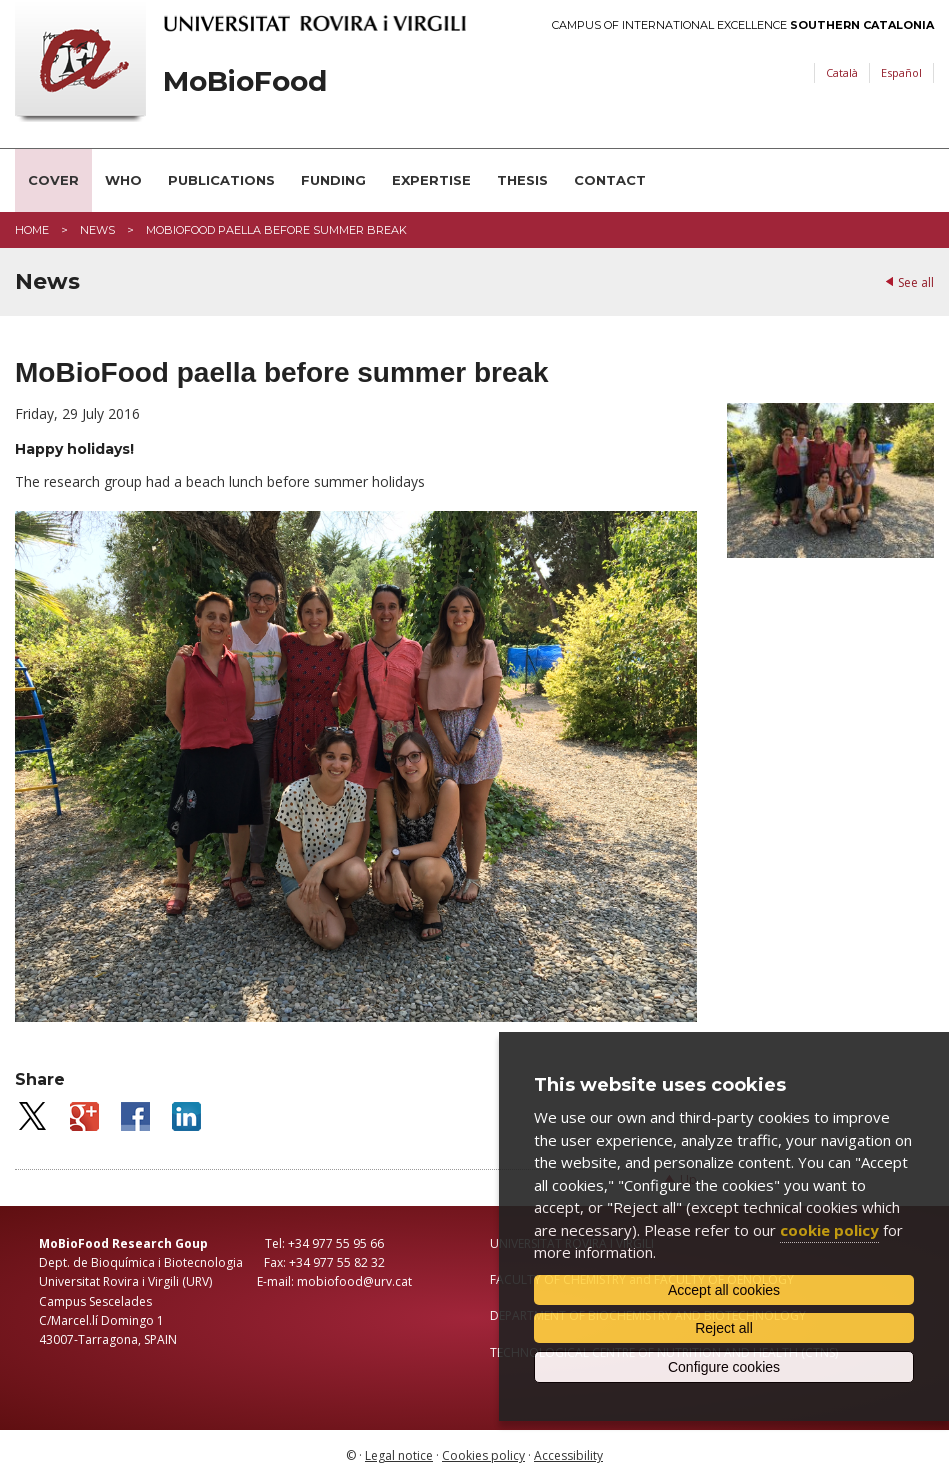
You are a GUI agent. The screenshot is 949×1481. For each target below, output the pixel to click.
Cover (53, 180)
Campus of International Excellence (743, 25)
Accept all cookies (724, 1290)
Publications (221, 180)
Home (32, 230)
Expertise (431, 180)
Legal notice (399, 1455)
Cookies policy (483, 1455)
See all (916, 282)
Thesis (522, 180)
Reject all (724, 1328)
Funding (333, 180)
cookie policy (829, 1230)
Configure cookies (724, 1367)
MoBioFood (245, 81)
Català (842, 72)
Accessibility (568, 1455)
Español (901, 72)
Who (123, 180)
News (97, 230)
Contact (610, 180)
